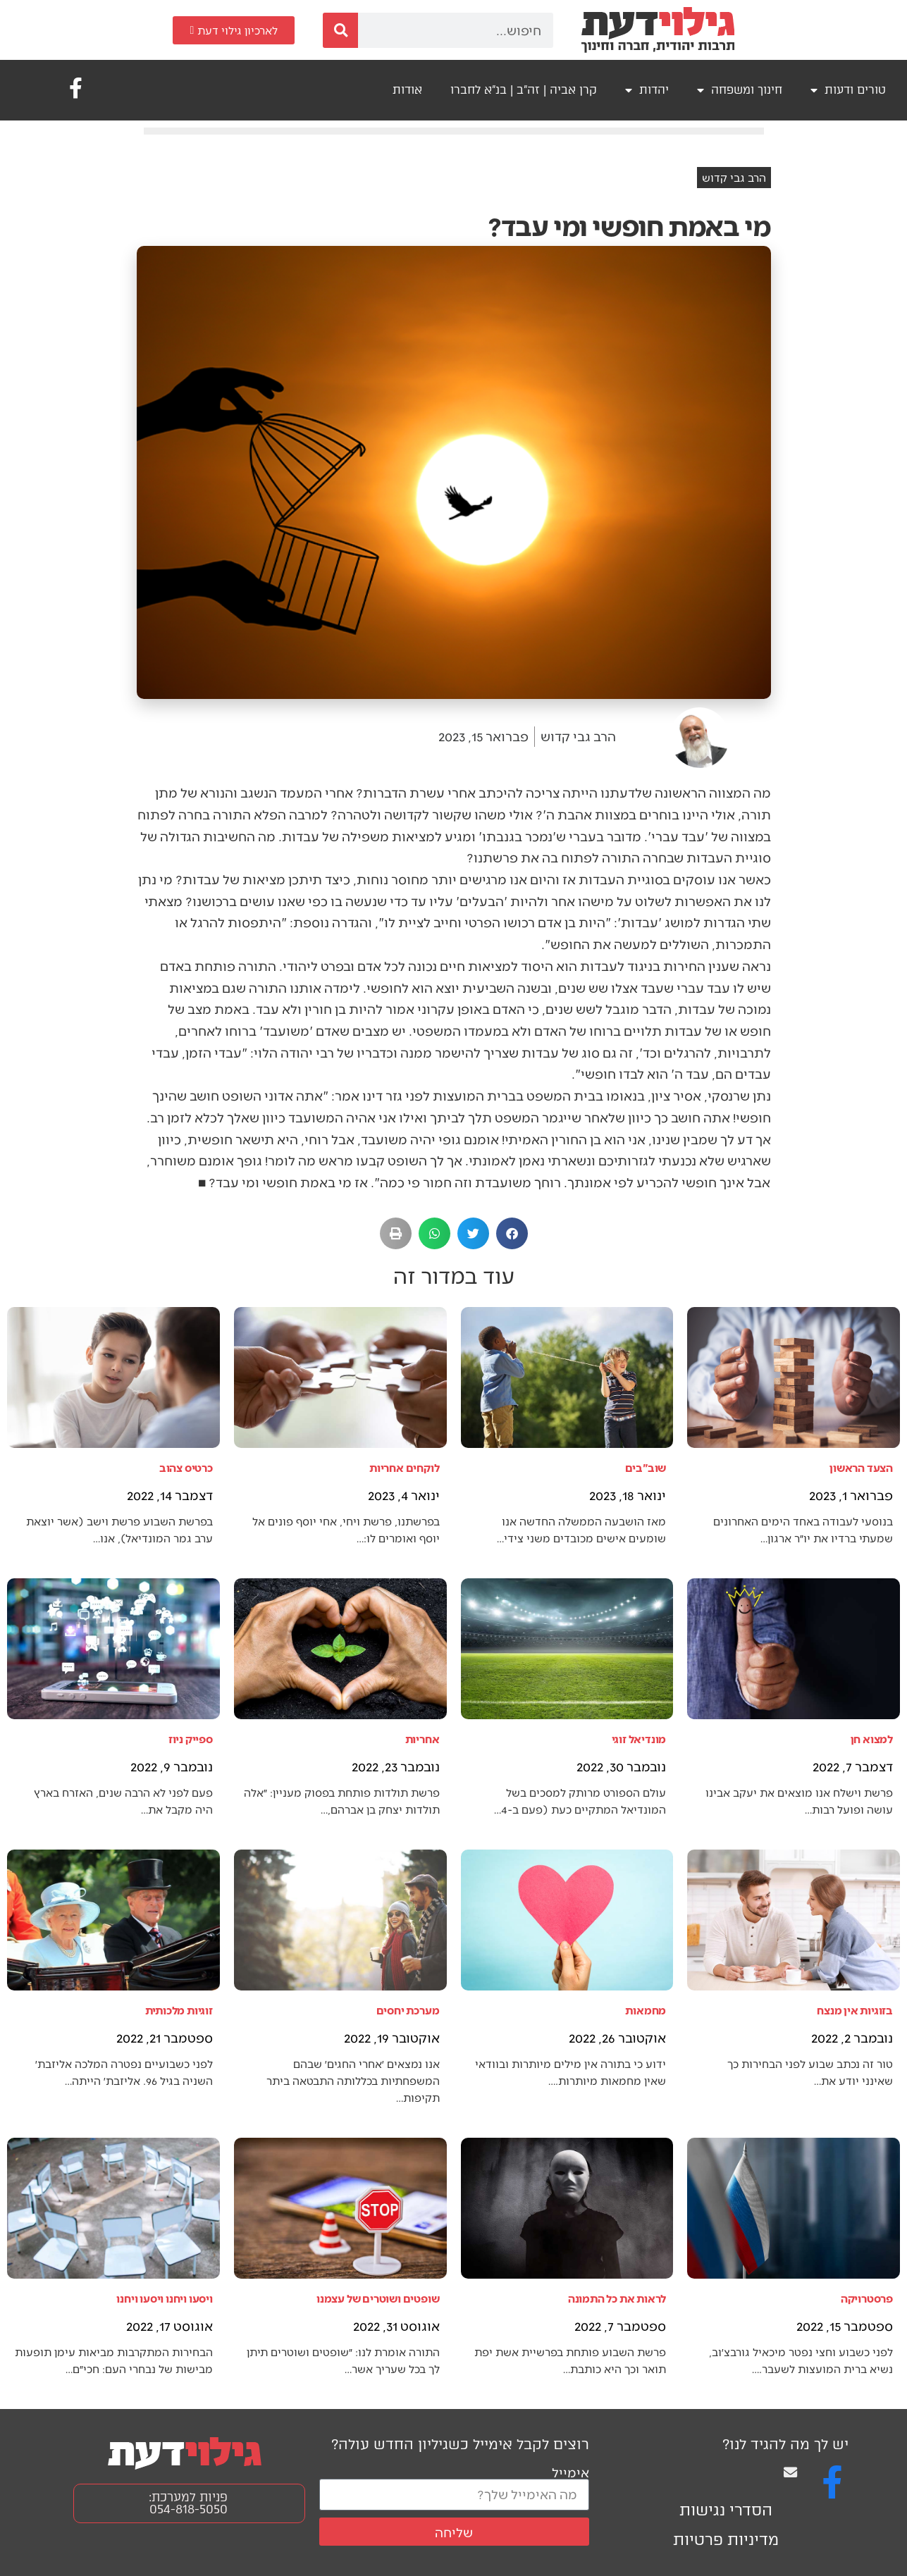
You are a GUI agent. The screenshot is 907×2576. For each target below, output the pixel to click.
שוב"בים (646, 1467)
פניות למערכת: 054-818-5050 (188, 2503)
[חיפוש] (340, 30)
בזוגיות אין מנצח (855, 2010)
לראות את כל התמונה (617, 2298)
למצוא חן (872, 1738)
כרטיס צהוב (186, 1467)
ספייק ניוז (190, 1738)
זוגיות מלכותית (179, 2010)
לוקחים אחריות (404, 1467)
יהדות (647, 90)
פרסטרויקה (867, 2298)
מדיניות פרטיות (726, 2539)
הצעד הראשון (861, 1467)
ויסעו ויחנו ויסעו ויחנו (164, 2298)
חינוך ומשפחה (739, 90)
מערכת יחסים (408, 2010)
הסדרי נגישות (725, 2510)
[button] (512, 1233)
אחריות (422, 1738)
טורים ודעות (848, 90)
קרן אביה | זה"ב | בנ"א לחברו (523, 90)
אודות (407, 90)
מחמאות (645, 2010)
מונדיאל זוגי (639, 1738)
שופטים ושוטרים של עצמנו (377, 2298)
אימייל (570, 2472)
